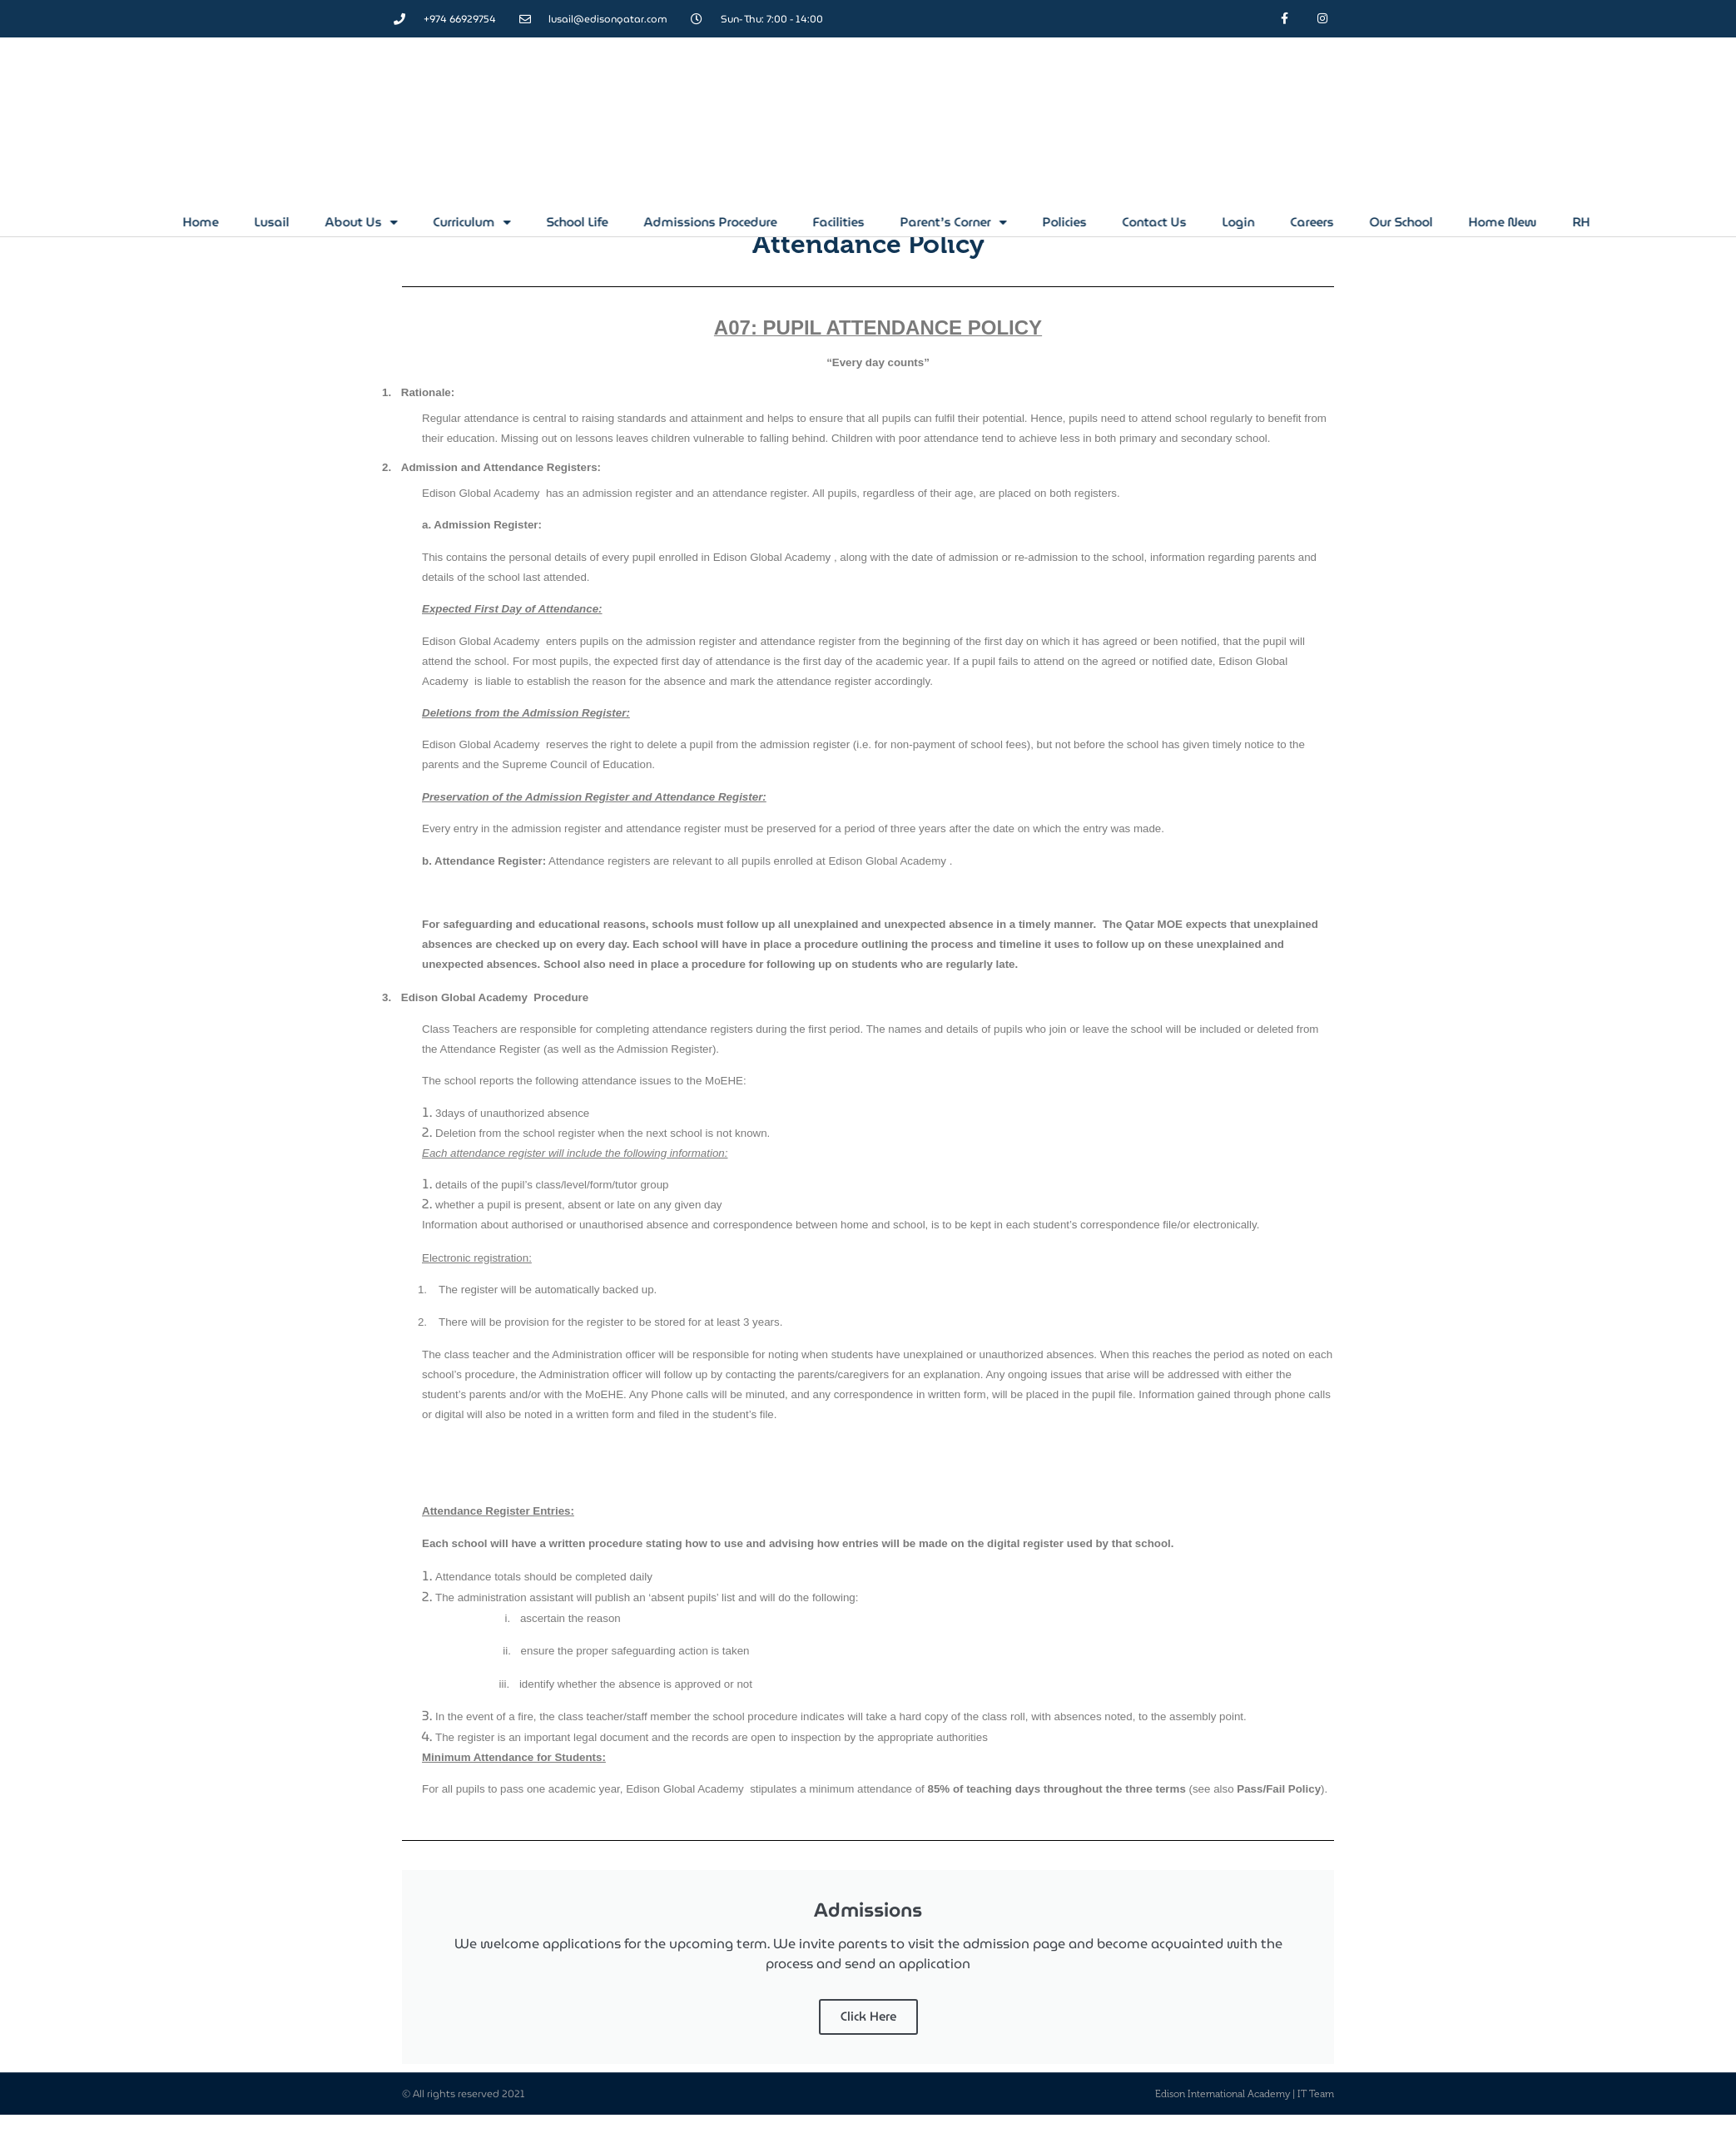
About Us (527, 222)
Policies (1230, 222)
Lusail (437, 222)
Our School (1567, 222)
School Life (743, 222)
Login (1404, 222)
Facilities (1004, 222)
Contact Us (1320, 222)
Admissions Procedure (876, 222)
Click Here (868, 2016)
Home (366, 222)
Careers (1478, 222)
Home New (1668, 222)
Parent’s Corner (1119, 222)
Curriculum (638, 222)
